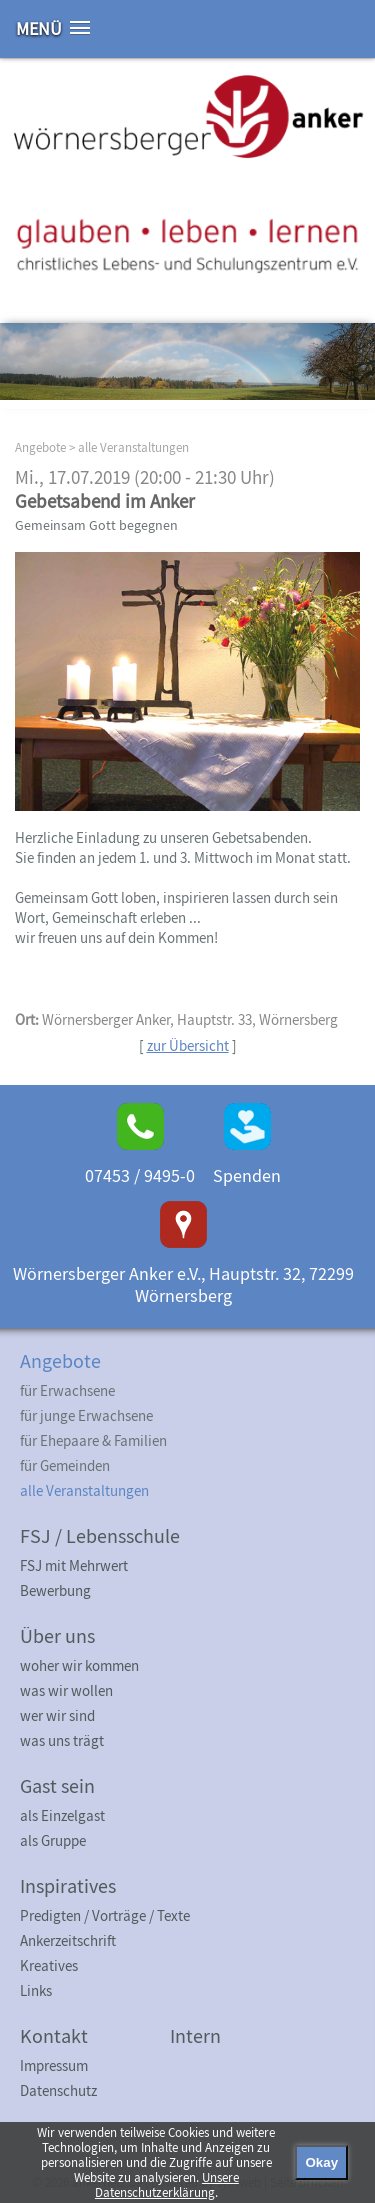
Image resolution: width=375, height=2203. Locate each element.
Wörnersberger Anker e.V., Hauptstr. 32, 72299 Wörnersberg (183, 1284)
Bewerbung (55, 1590)
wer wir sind (57, 1715)
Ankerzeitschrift (68, 1940)
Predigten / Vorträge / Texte (105, 1915)
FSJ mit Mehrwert (74, 1565)
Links (36, 1990)
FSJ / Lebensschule (100, 1535)
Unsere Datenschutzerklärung (167, 2185)
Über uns (57, 1635)
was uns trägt (62, 1740)
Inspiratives (68, 1885)
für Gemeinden (65, 1465)
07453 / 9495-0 (140, 1175)
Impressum (54, 2065)
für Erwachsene (67, 1390)
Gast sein (57, 1785)
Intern (195, 2035)
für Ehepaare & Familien (93, 1440)
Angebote (40, 447)
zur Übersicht (188, 1045)
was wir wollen (66, 1690)
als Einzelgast (62, 1815)
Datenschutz (58, 2090)
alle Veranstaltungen (133, 447)
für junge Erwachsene (86, 1415)
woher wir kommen (79, 1665)
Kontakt (54, 2035)
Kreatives (49, 1965)
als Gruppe (53, 1840)
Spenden (247, 1175)
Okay (321, 2162)
